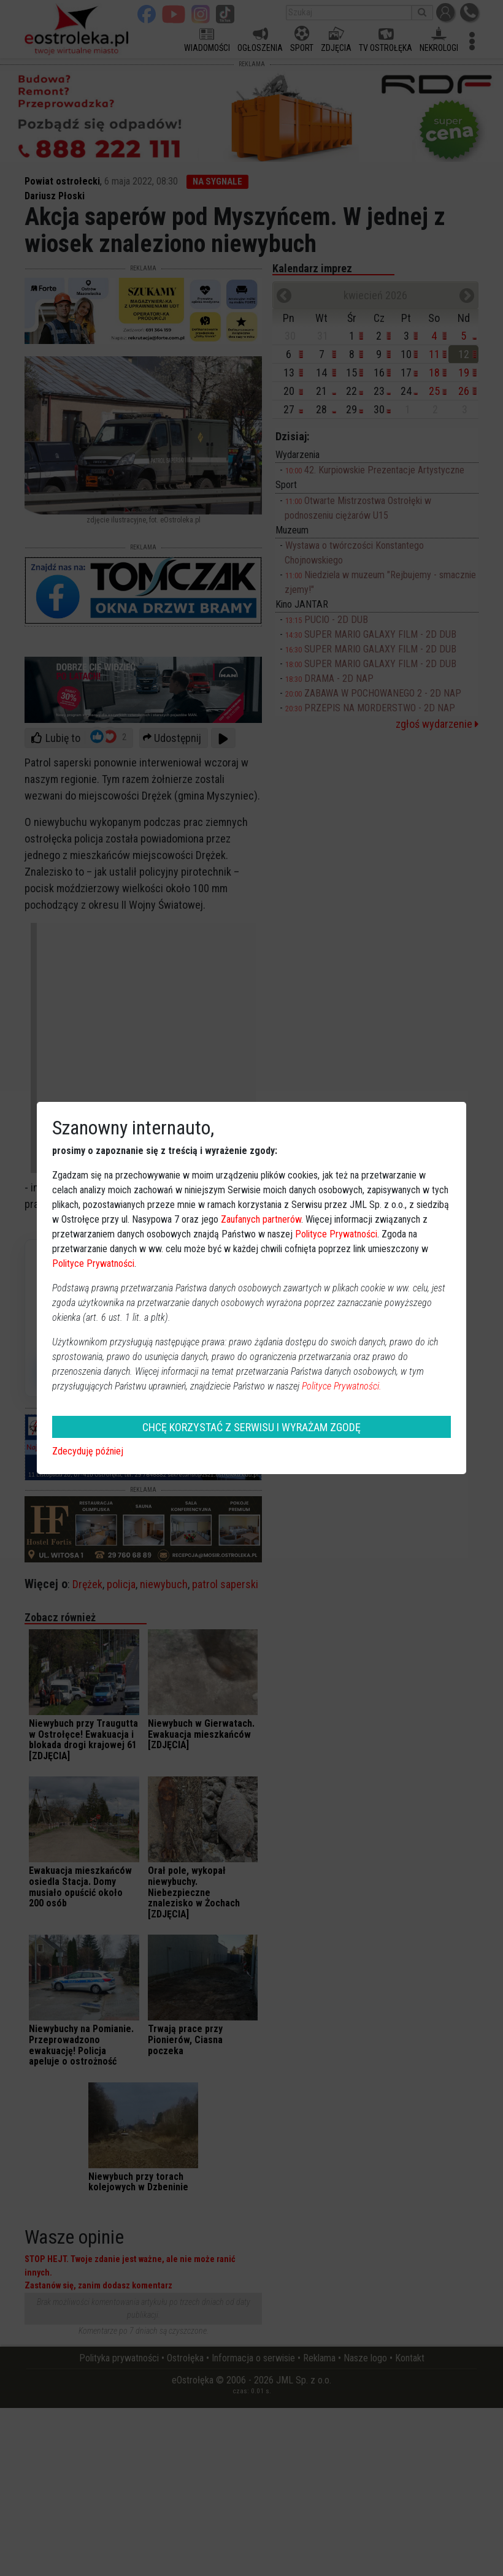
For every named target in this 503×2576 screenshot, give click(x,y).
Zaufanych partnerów (261, 1219)
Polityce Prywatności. (342, 1386)
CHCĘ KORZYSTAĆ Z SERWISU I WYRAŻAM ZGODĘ (251, 1427)
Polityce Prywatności (336, 1234)
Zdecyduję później (87, 1451)
